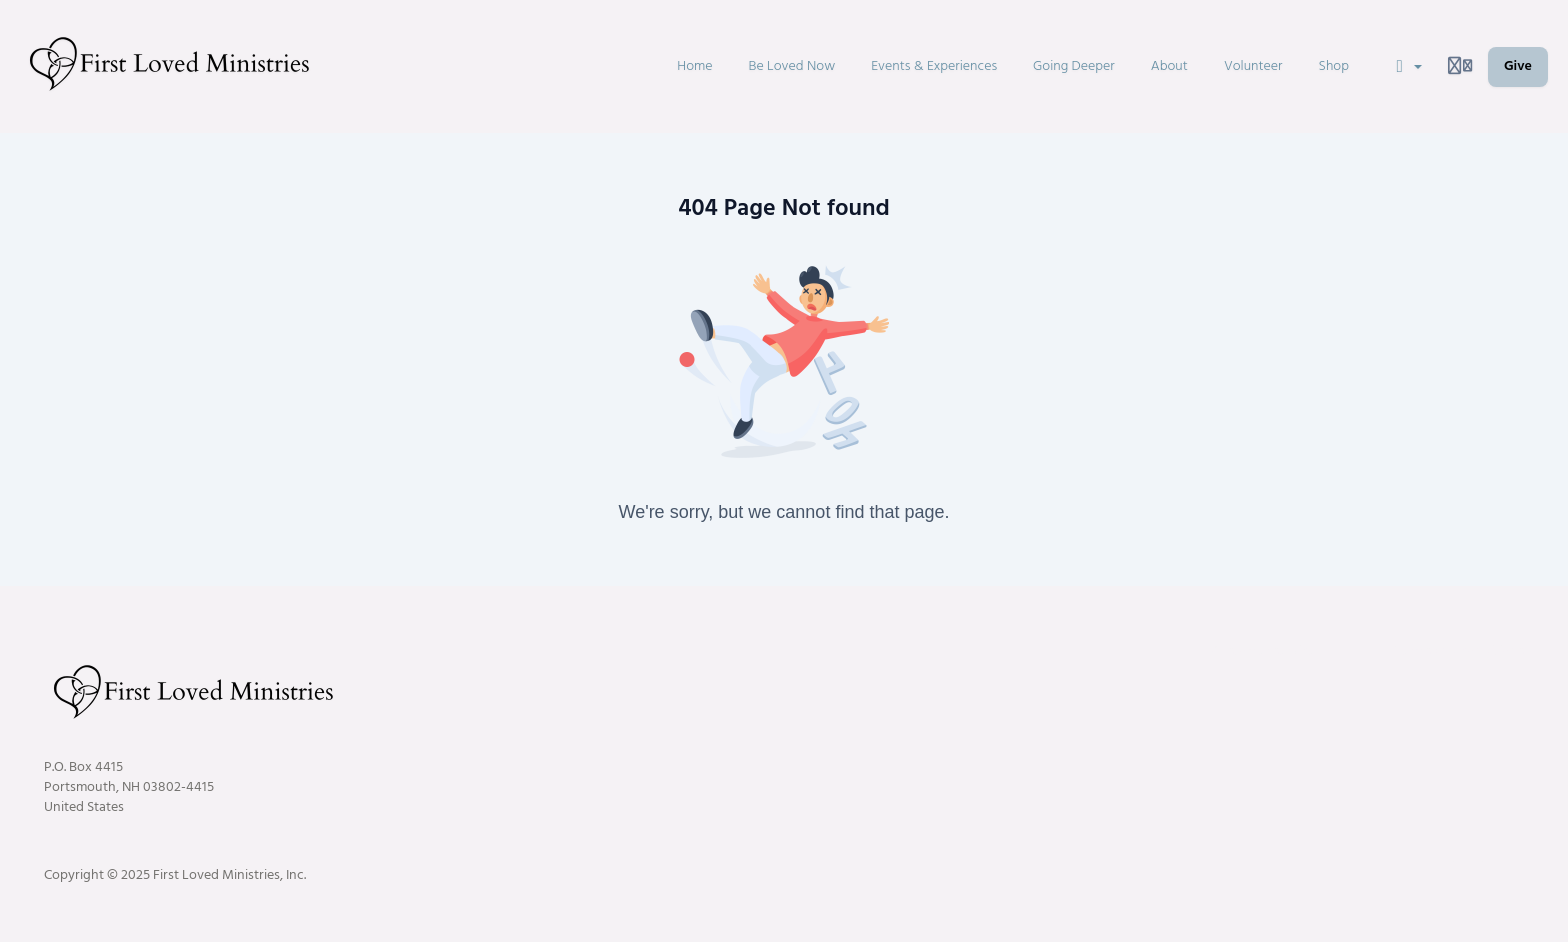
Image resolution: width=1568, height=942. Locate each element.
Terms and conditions (1459, 651)
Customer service (1263, 651)
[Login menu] (1460, 67)
